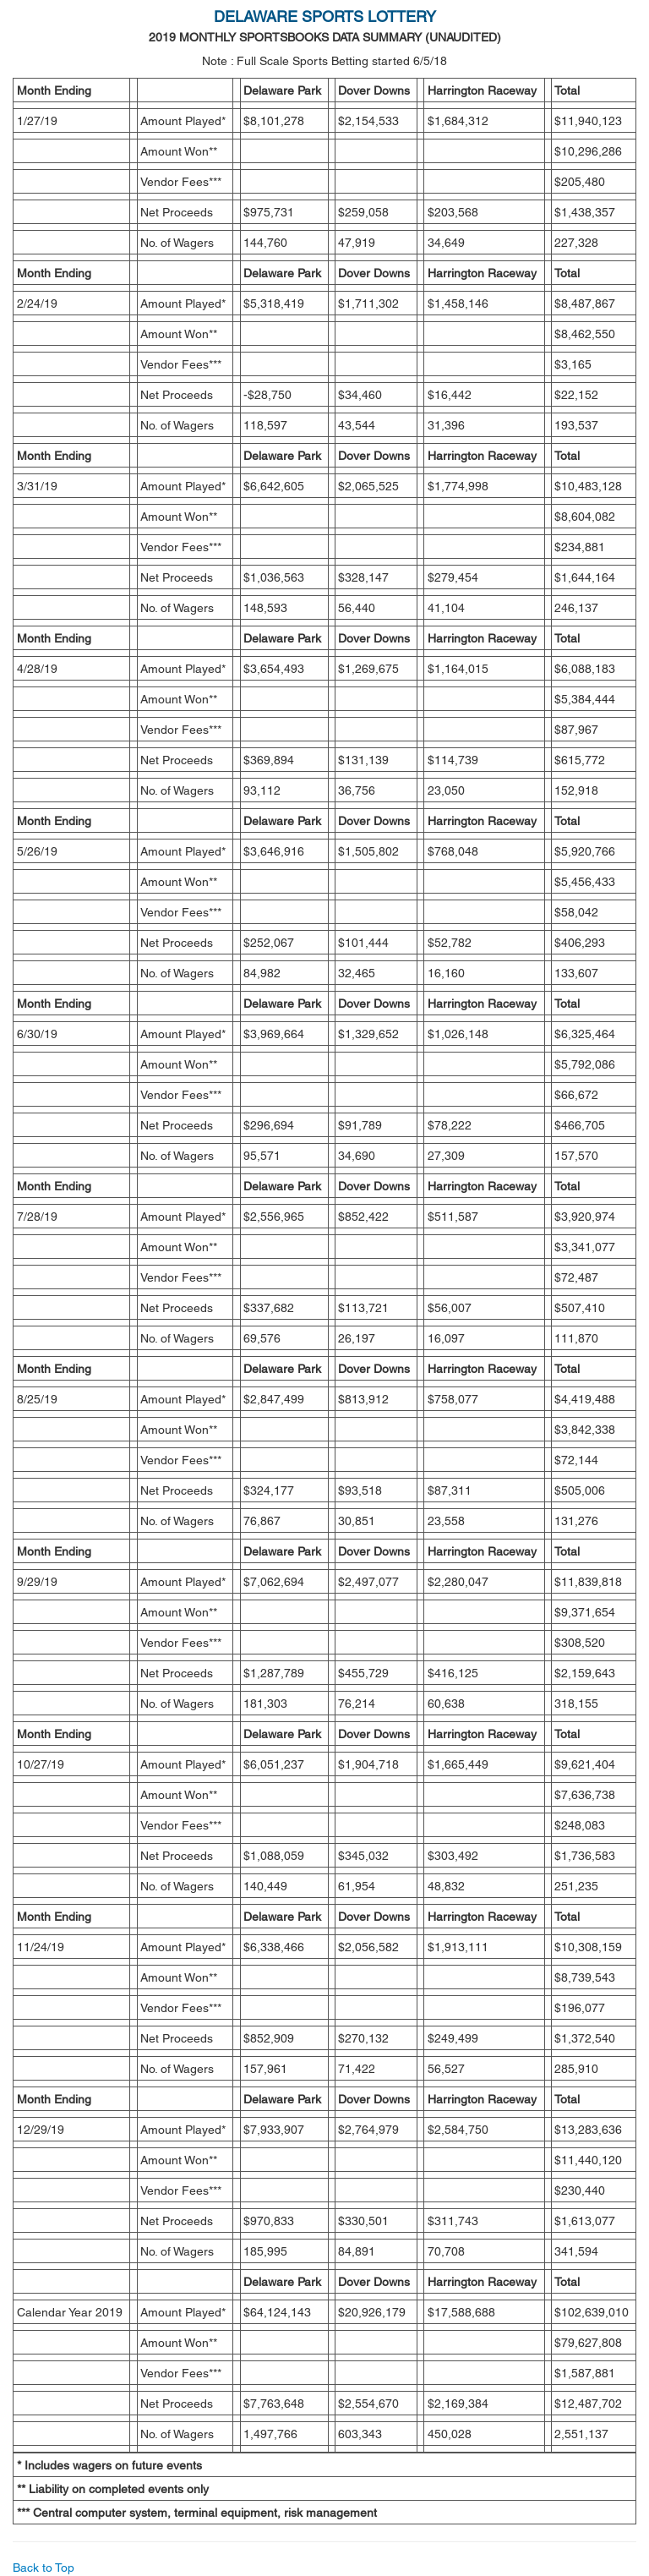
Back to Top (43, 2567)
